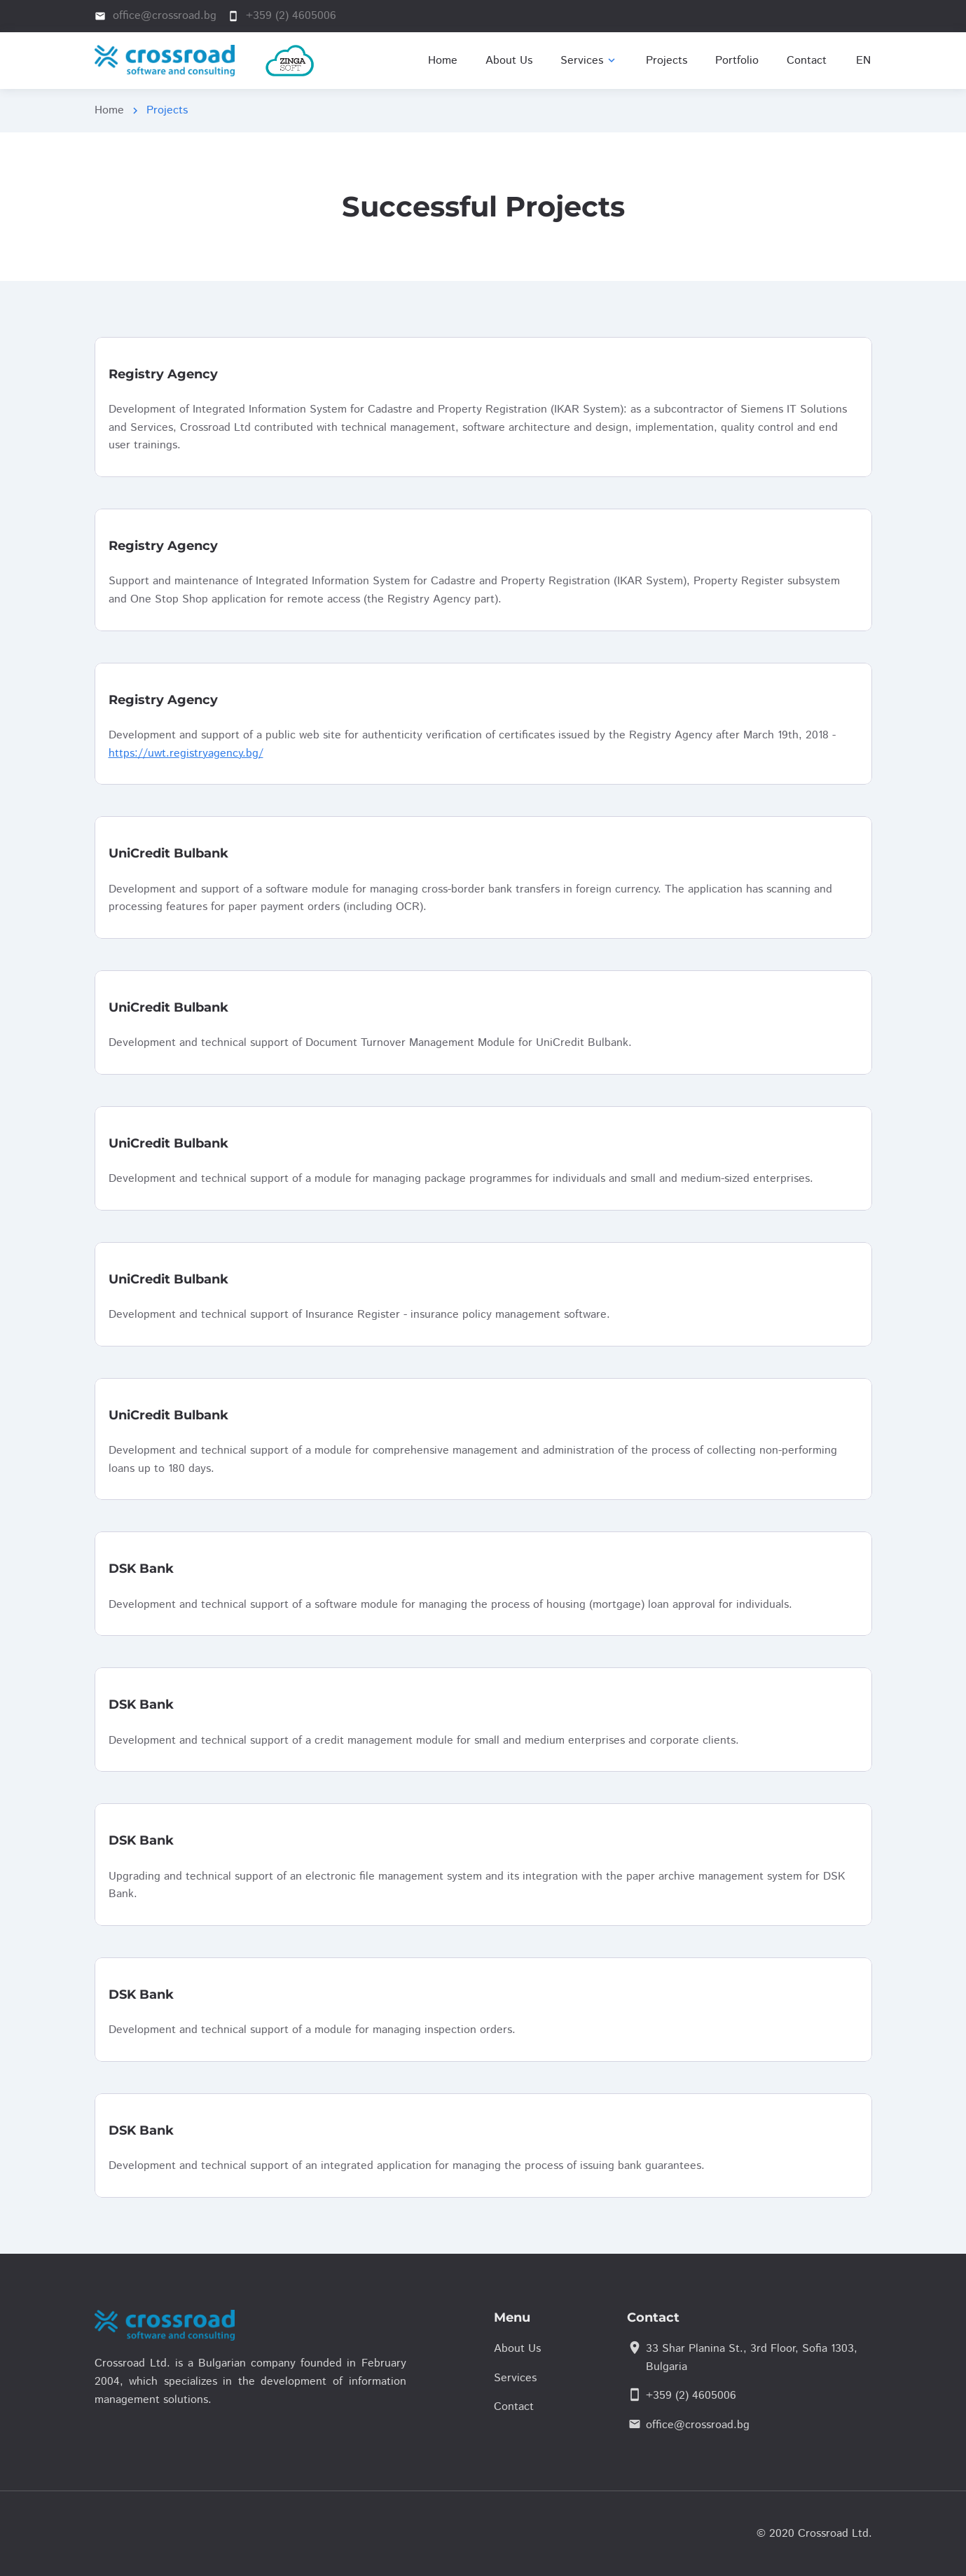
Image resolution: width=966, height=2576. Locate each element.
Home (109, 110)
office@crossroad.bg (698, 2425)
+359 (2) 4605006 (691, 2396)
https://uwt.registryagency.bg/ (186, 753)
